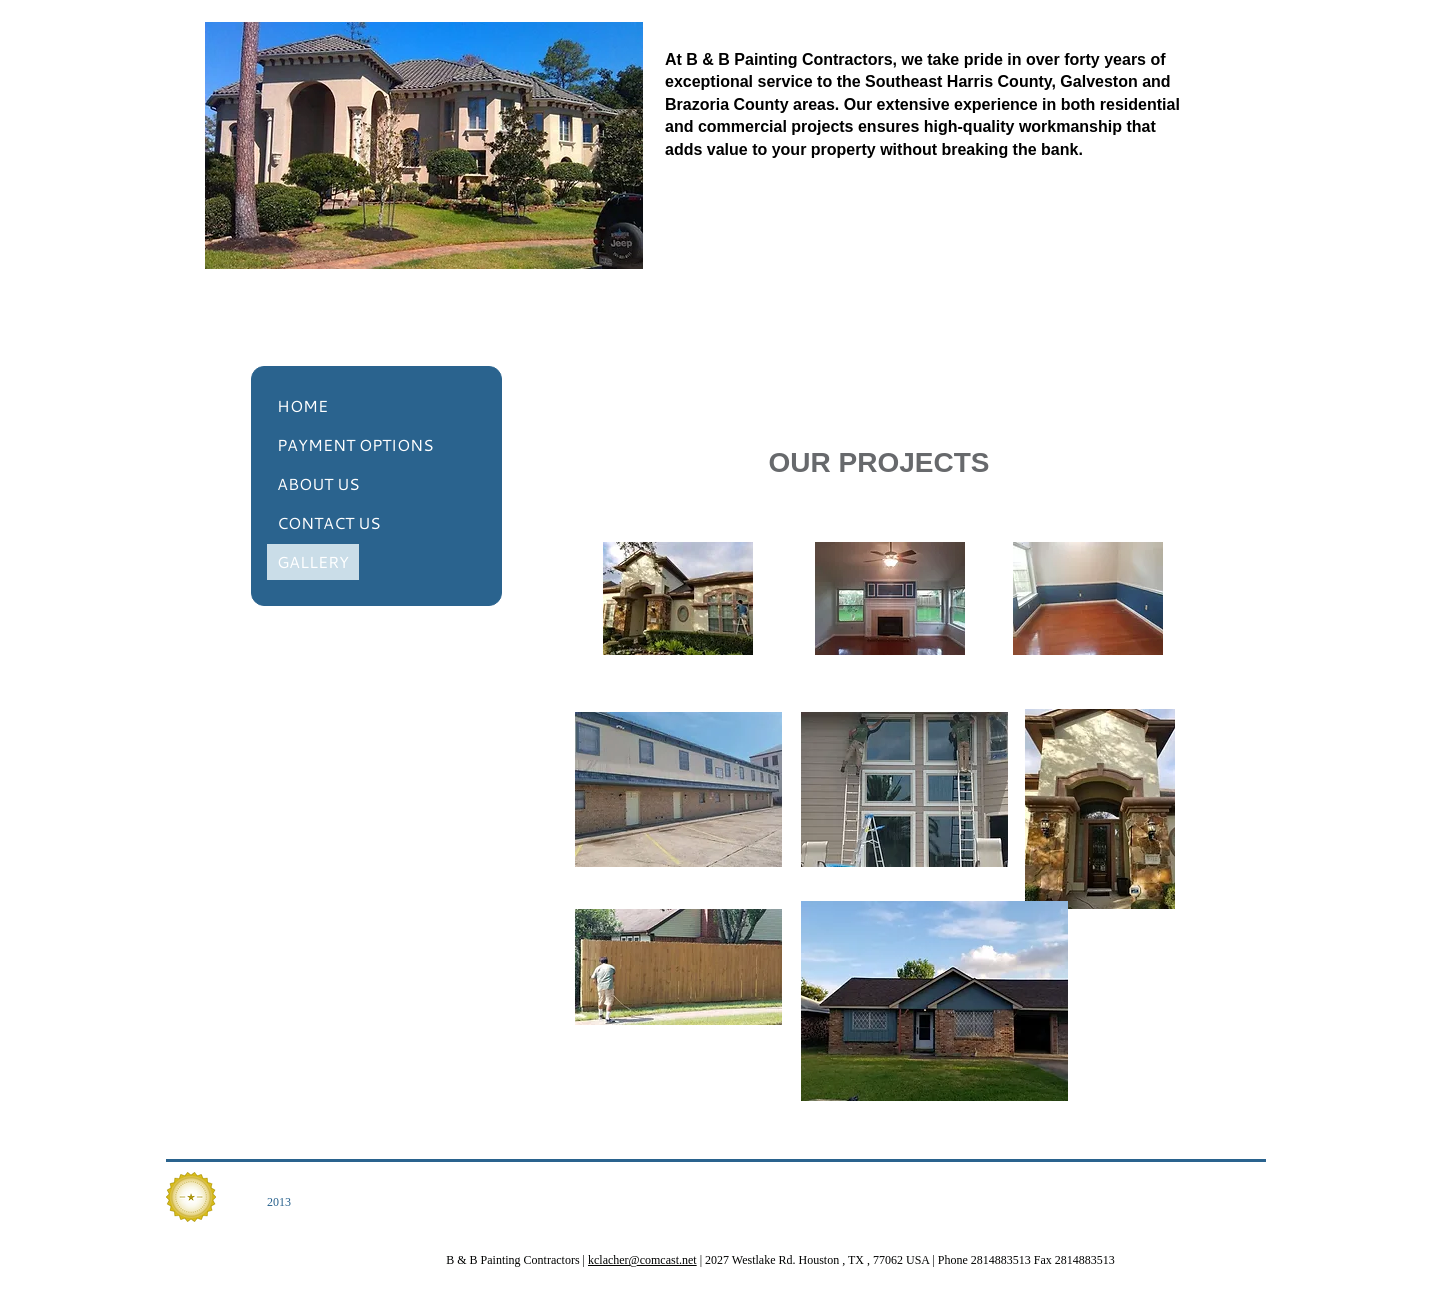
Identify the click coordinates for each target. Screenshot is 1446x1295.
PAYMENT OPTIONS (355, 444)
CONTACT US (329, 522)
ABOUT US (318, 483)
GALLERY (313, 561)
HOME (302, 405)
